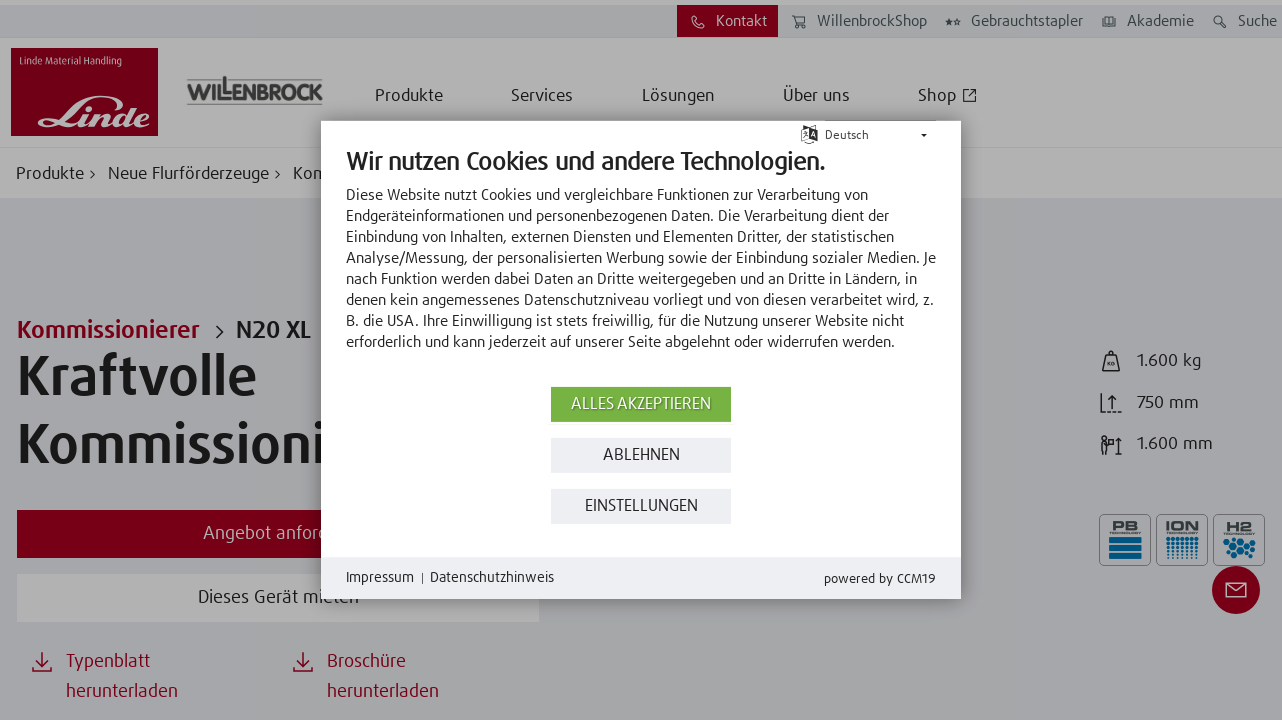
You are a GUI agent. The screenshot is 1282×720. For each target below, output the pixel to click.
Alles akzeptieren (641, 404)
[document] (641, 265)
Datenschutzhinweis (492, 578)
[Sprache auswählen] (809, 133)
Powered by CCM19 (880, 579)
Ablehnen (641, 455)
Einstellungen (641, 506)
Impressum (380, 578)
